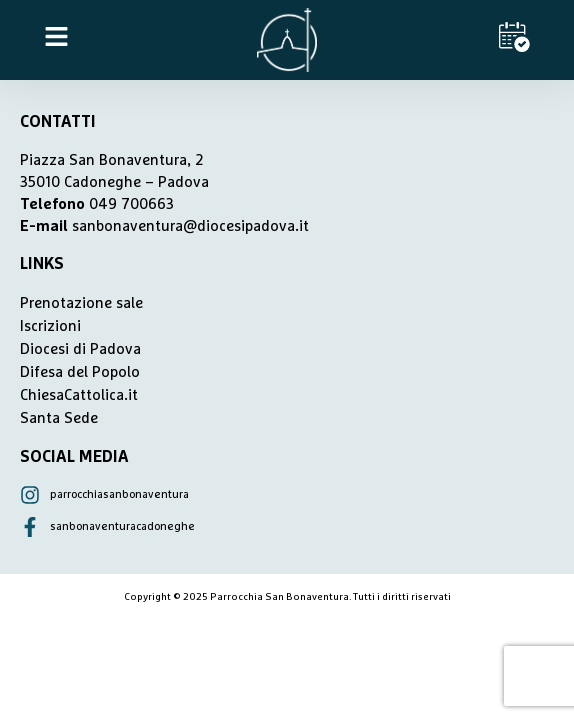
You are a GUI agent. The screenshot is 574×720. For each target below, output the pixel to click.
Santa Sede (59, 418)
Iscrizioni (50, 326)
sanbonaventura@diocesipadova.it (190, 226)
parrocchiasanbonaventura (119, 494)
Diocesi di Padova (80, 349)
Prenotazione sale (81, 303)
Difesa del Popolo (80, 372)
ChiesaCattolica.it (79, 395)
